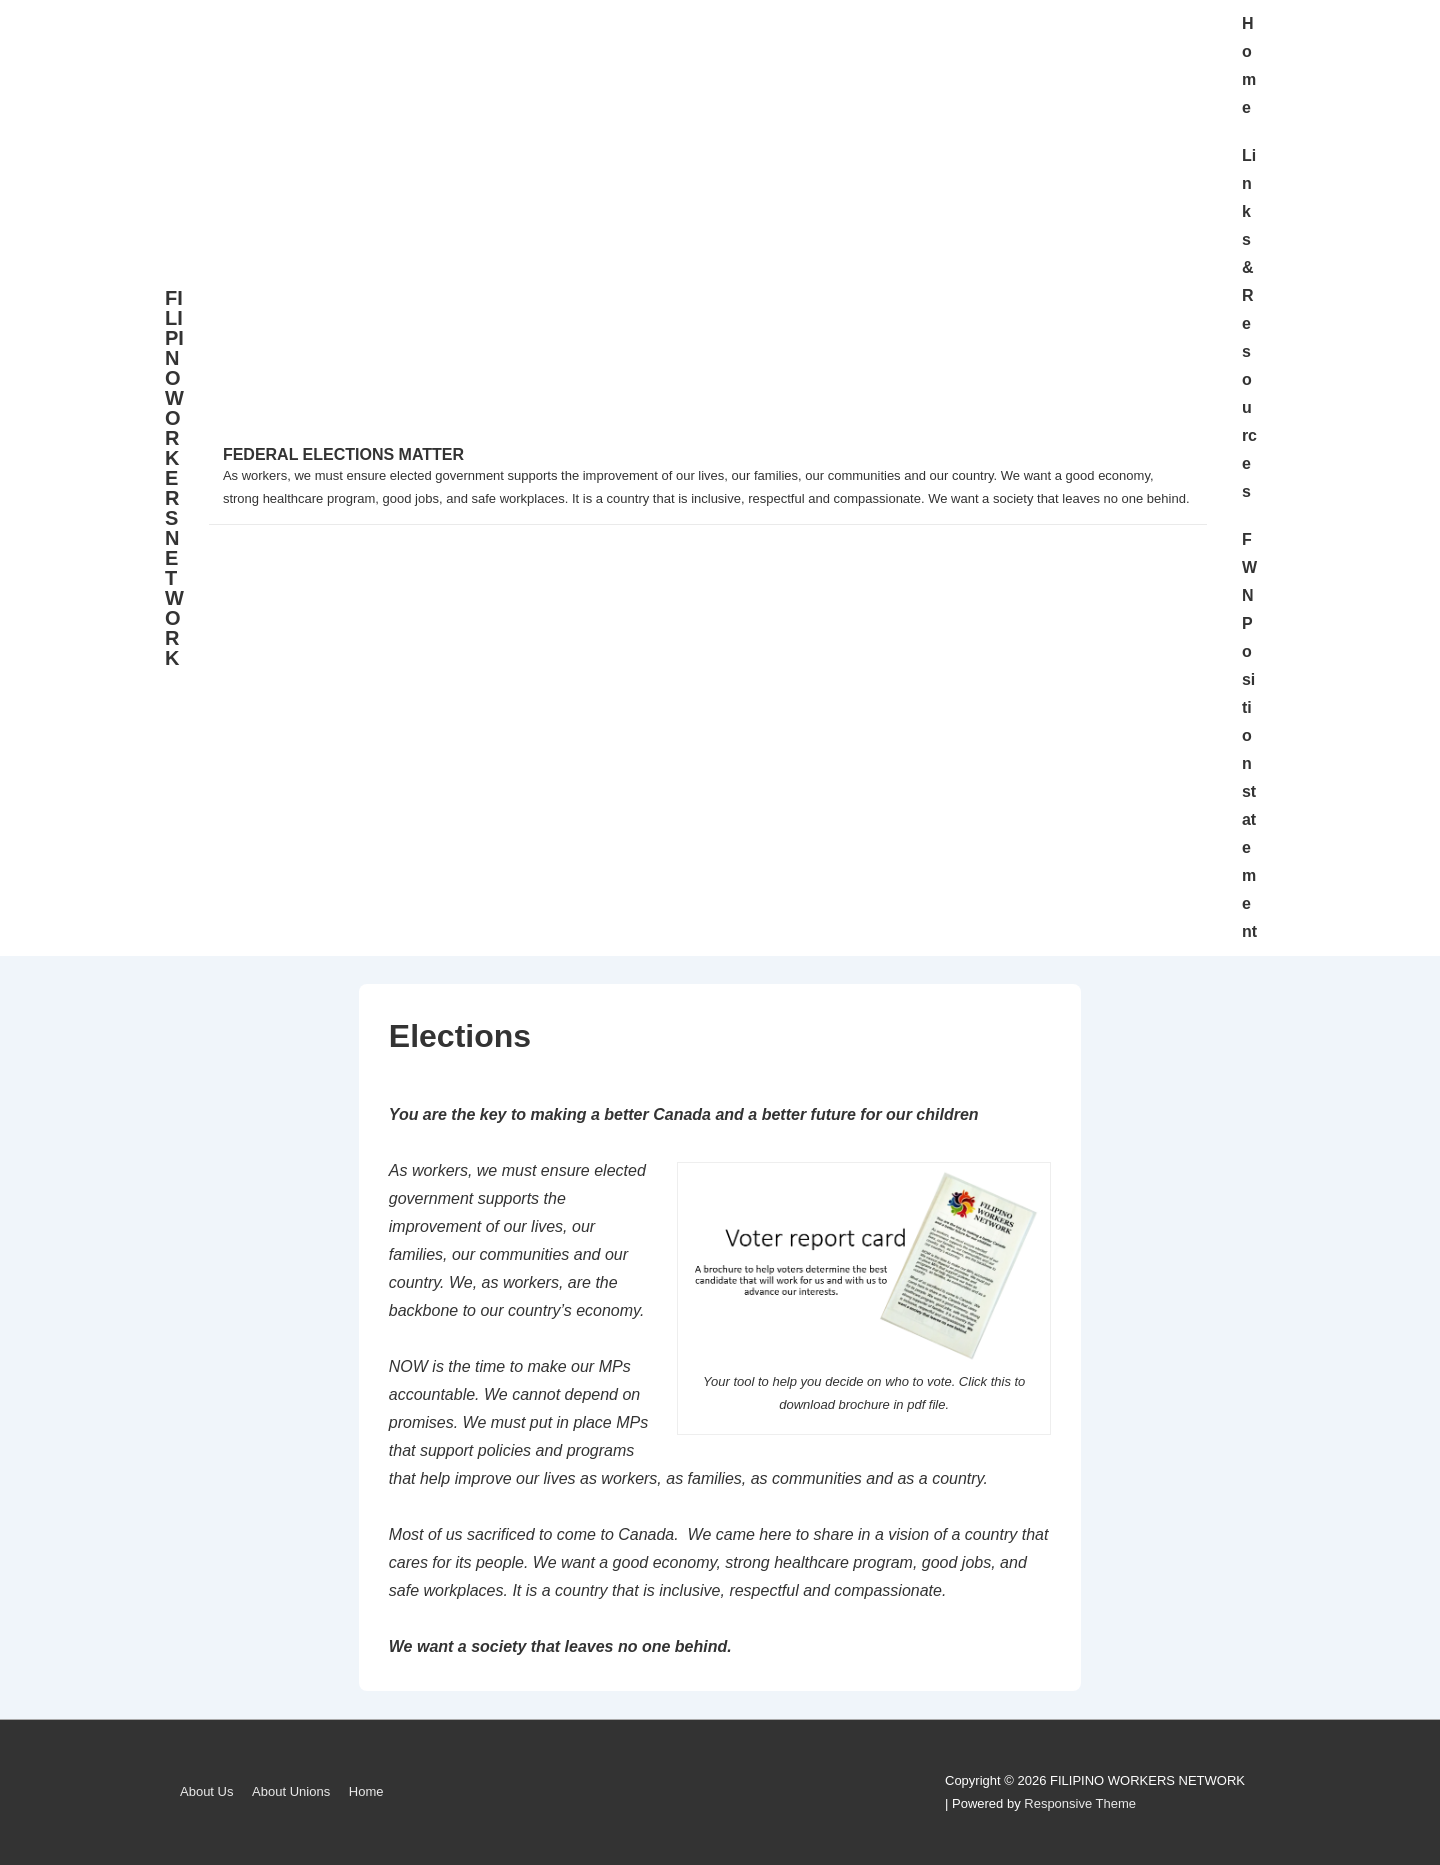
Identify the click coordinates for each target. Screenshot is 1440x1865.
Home (1249, 65)
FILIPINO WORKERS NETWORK (174, 478)
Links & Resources (1249, 323)
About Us (206, 1791)
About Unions (291, 1791)
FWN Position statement (1249, 735)
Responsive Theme (1080, 1803)
